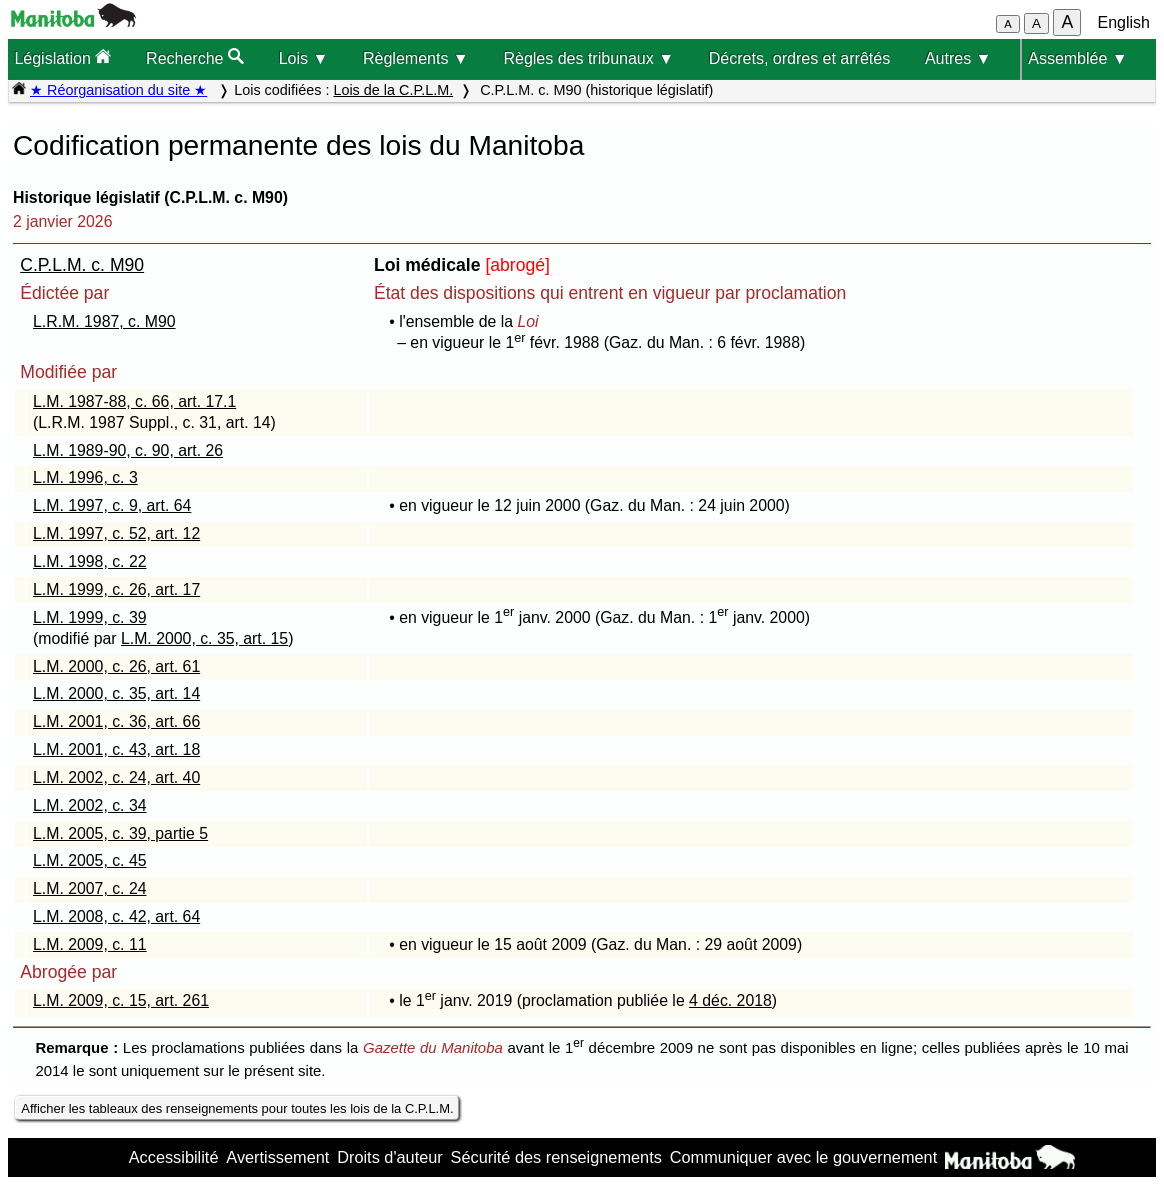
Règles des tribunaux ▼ (588, 58)
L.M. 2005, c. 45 (90, 860)
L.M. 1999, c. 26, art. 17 (116, 589)
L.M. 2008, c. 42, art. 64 (116, 916)
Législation (62, 57)
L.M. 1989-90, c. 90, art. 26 (128, 450)
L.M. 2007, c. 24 (90, 888)
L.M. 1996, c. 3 (85, 477)
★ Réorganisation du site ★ (118, 90)
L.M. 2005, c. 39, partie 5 (120, 833)
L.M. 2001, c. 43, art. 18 (116, 749)
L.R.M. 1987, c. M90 (104, 321)
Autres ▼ (958, 58)
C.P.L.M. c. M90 (82, 265)
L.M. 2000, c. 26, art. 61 (116, 666)
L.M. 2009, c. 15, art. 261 (121, 1000)
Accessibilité (174, 1157)
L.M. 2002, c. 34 (90, 805)
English (1124, 22)
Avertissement (277, 1157)
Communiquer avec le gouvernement (803, 1157)
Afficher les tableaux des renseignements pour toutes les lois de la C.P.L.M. (237, 1108)
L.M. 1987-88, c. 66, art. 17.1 (134, 401)
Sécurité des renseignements (556, 1157)
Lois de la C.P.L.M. (393, 90)
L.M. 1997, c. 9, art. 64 (112, 505)
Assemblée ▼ (1077, 58)
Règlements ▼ (416, 58)
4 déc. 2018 (730, 1000)
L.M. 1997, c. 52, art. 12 (116, 533)
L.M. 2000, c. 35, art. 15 (204, 638)
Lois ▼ (304, 58)
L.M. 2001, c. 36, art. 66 (116, 721)
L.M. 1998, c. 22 (90, 561)
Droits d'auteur (390, 1157)
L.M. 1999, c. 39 (90, 617)
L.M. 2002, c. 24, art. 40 (116, 777)
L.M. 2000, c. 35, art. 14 (116, 693)
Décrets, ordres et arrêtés (799, 58)
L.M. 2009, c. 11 (90, 944)
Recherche (195, 57)
